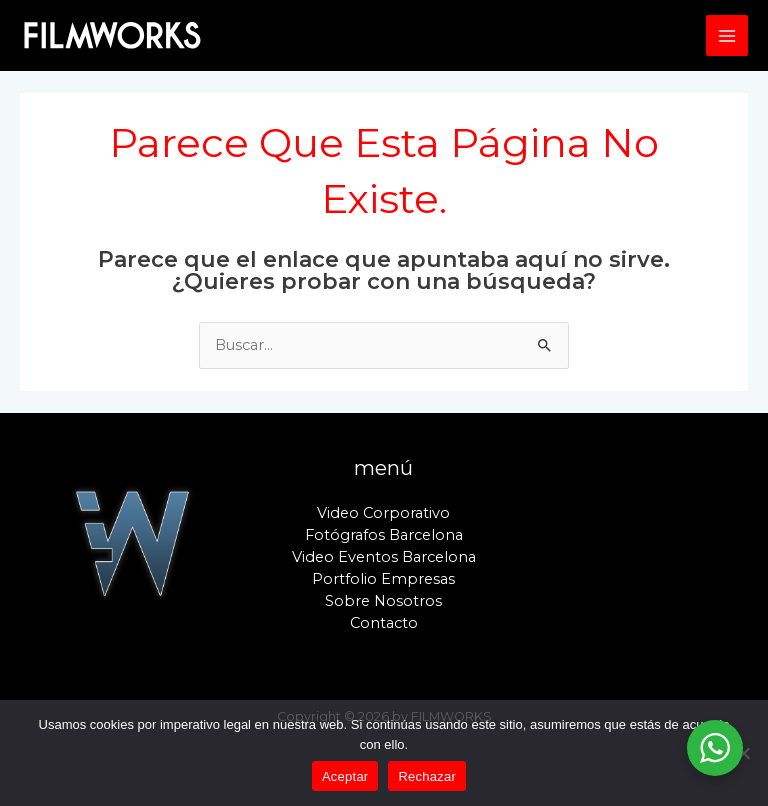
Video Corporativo (383, 513)
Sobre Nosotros (383, 601)
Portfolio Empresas (383, 579)
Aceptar (345, 776)
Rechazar (427, 776)
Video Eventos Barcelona (384, 557)
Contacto (384, 623)
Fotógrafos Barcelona (384, 535)
